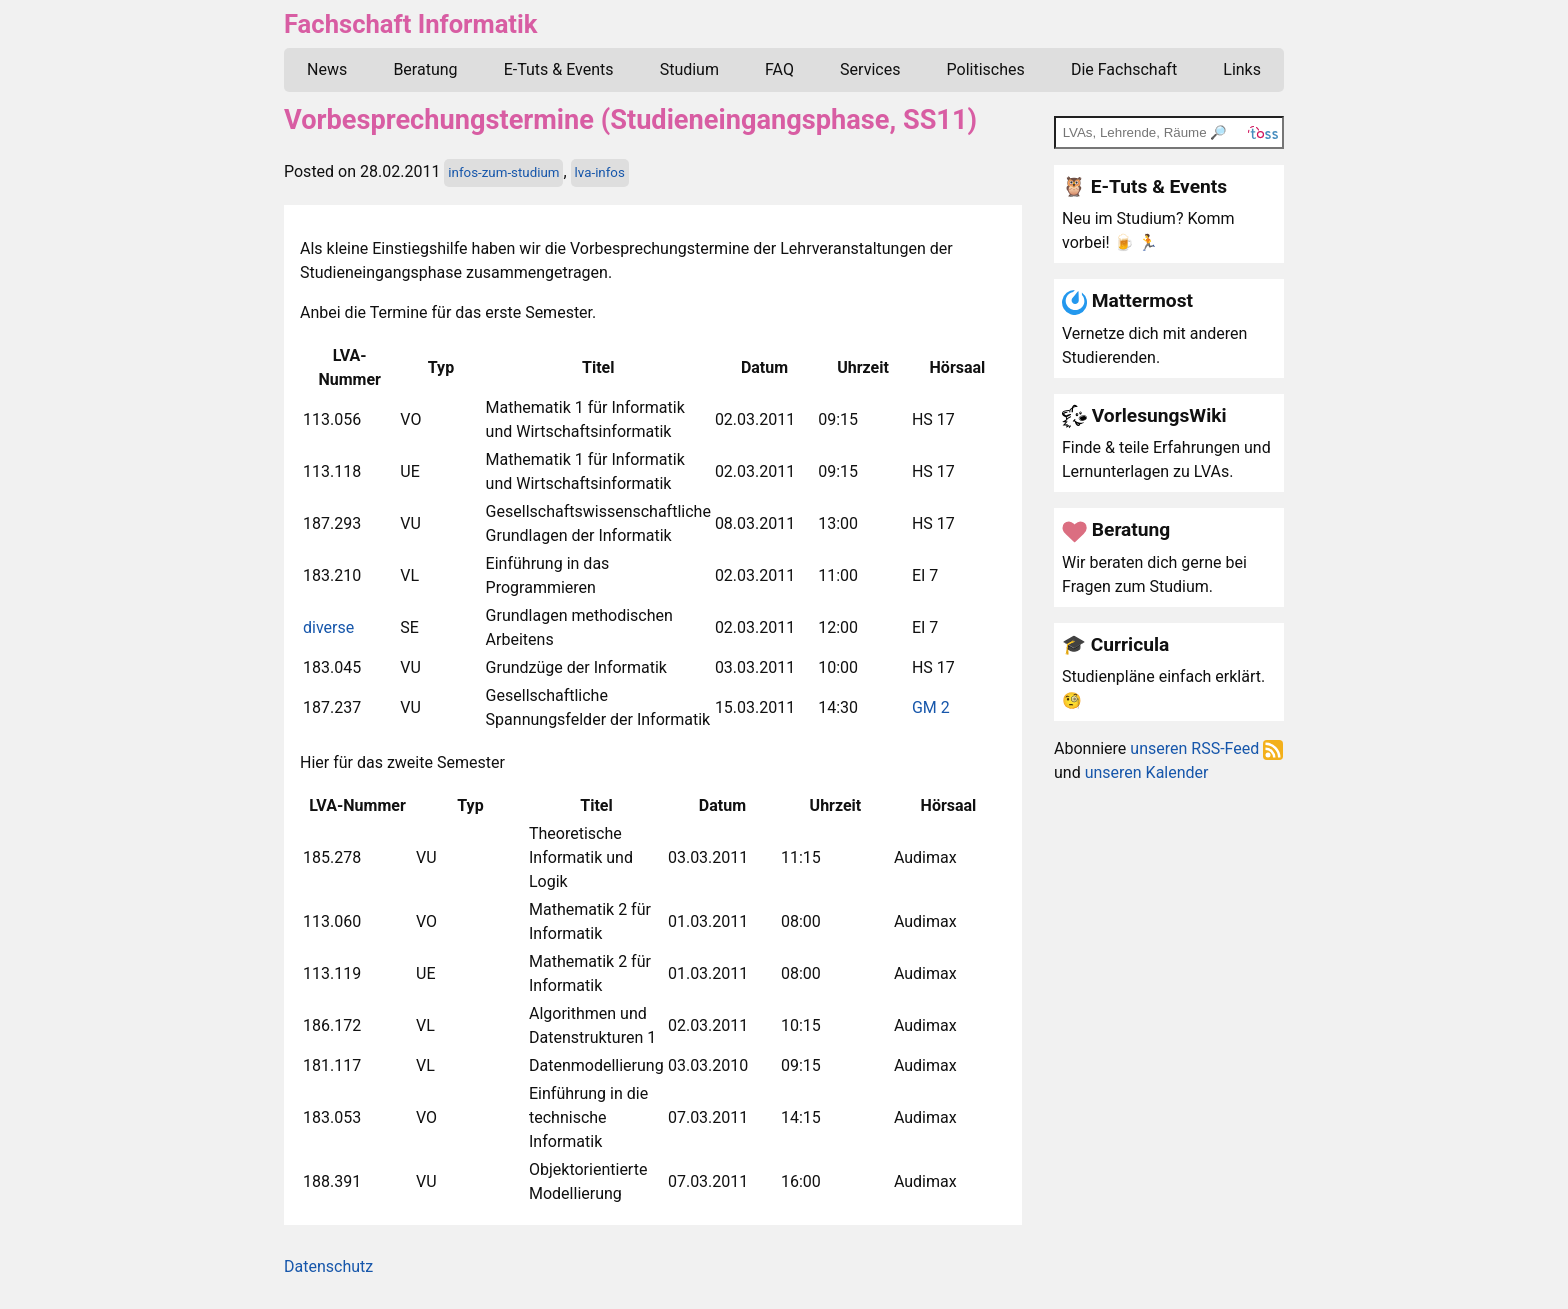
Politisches (986, 69)
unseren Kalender (1147, 772)
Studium (689, 69)
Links (1242, 69)
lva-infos (600, 172)
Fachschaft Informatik (410, 24)
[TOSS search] (1169, 132)
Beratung (425, 69)
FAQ (779, 69)
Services (870, 69)
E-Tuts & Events (559, 69)
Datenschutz (328, 1266)
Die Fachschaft (1124, 69)
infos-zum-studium (503, 172)
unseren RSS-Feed (1206, 748)
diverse (328, 627)
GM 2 (931, 707)
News (327, 69)
